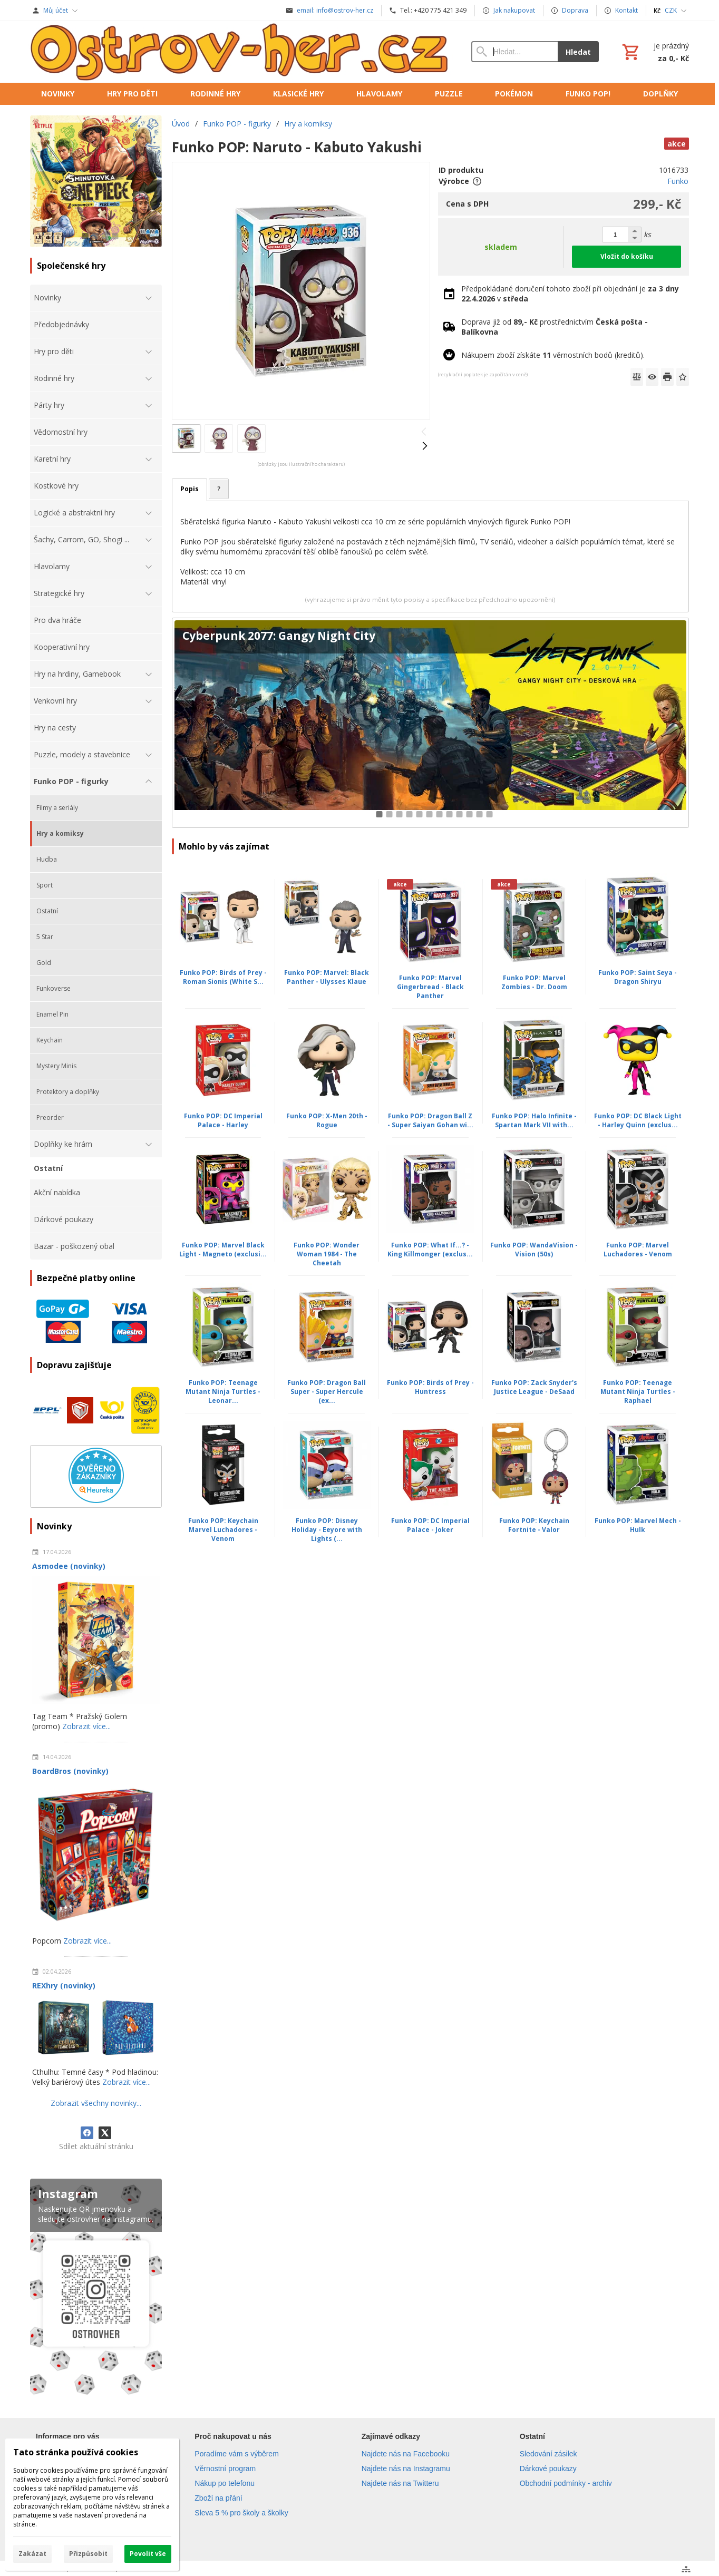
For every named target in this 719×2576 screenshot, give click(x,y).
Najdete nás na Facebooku (406, 2454)
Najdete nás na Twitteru (400, 2483)
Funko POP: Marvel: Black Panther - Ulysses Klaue (326, 977)
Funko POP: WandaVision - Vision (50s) (534, 1249)
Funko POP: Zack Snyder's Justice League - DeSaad (534, 1387)
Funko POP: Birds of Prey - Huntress (430, 1387)
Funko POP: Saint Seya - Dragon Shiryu (637, 977)
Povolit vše (148, 2553)
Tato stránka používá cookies (75, 2452)
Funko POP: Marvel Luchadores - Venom (638, 1249)
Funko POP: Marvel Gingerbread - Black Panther (430, 986)
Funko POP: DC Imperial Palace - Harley (223, 1120)
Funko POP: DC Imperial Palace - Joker (430, 1525)
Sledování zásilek (548, 2454)
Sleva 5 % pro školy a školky (241, 2513)
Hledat (578, 52)
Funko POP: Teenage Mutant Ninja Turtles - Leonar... (223, 1391)
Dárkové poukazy (548, 2468)
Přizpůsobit (88, 2553)
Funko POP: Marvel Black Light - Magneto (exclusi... (223, 1249)
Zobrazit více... (86, 1726)
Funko (677, 181)
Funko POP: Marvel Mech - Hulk (638, 1525)
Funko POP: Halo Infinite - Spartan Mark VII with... (534, 1120)
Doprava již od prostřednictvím (554, 327)
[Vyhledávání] (514, 51)
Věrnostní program (225, 2468)
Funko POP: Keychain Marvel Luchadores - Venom (223, 1529)
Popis (189, 488)
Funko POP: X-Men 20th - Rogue (326, 1120)
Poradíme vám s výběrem (237, 2454)
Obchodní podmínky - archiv (566, 2483)
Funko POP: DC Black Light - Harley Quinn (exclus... (638, 1120)
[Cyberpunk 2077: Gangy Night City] (430, 722)
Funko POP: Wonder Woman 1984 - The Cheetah (327, 1254)
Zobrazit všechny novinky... (96, 2103)
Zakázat (32, 2553)
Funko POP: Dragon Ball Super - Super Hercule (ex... (326, 1391)
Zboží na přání (218, 2498)
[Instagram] (96, 2289)
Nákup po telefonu (225, 2483)
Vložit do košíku (626, 256)
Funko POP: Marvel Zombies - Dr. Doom (534, 982)
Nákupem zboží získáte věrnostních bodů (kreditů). (553, 355)
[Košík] (654, 52)
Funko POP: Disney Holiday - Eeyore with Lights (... (327, 1529)
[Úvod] (240, 52)
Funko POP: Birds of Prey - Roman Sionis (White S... (223, 977)
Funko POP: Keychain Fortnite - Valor (534, 1525)
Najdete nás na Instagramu (406, 2468)
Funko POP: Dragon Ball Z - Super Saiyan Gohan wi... (430, 1120)
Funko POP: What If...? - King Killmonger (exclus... (430, 1249)
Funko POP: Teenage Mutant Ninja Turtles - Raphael (637, 1391)
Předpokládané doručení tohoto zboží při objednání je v (570, 294)
